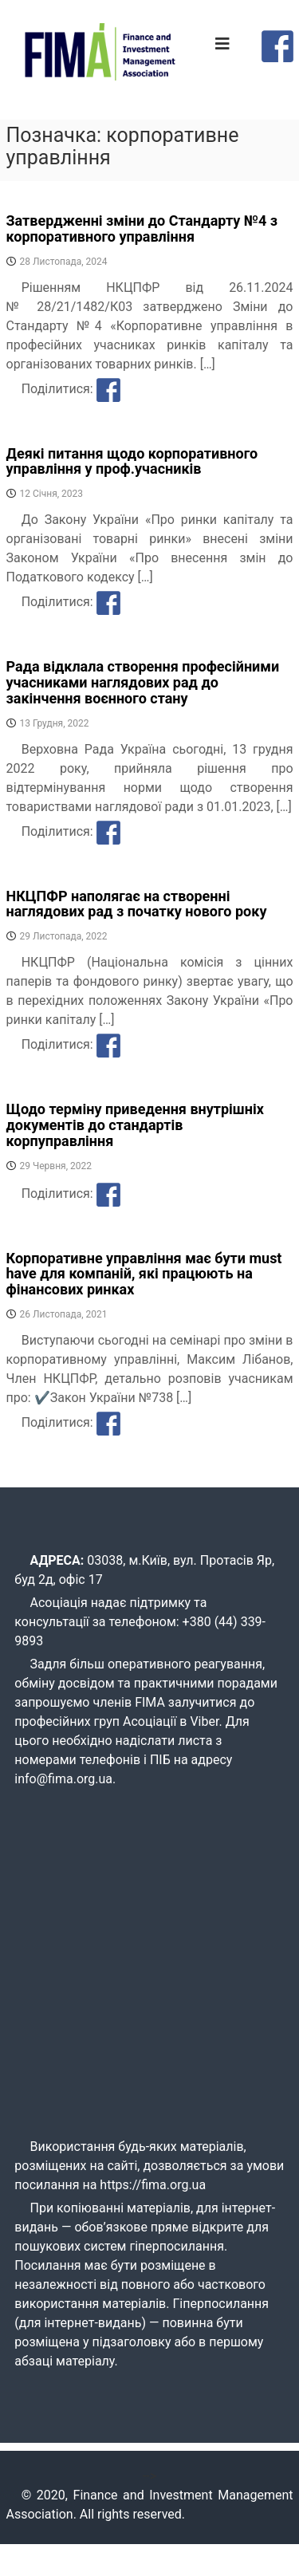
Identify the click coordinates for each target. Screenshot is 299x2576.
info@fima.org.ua (63, 1778)
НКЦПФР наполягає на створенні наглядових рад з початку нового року (136, 904)
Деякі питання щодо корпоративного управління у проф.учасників (132, 461)
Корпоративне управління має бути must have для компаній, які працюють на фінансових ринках (144, 1274)
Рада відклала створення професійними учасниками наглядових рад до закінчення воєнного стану (143, 682)
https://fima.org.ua (153, 2184)
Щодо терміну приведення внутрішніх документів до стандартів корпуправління (135, 1125)
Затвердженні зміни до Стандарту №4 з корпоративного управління (142, 228)
